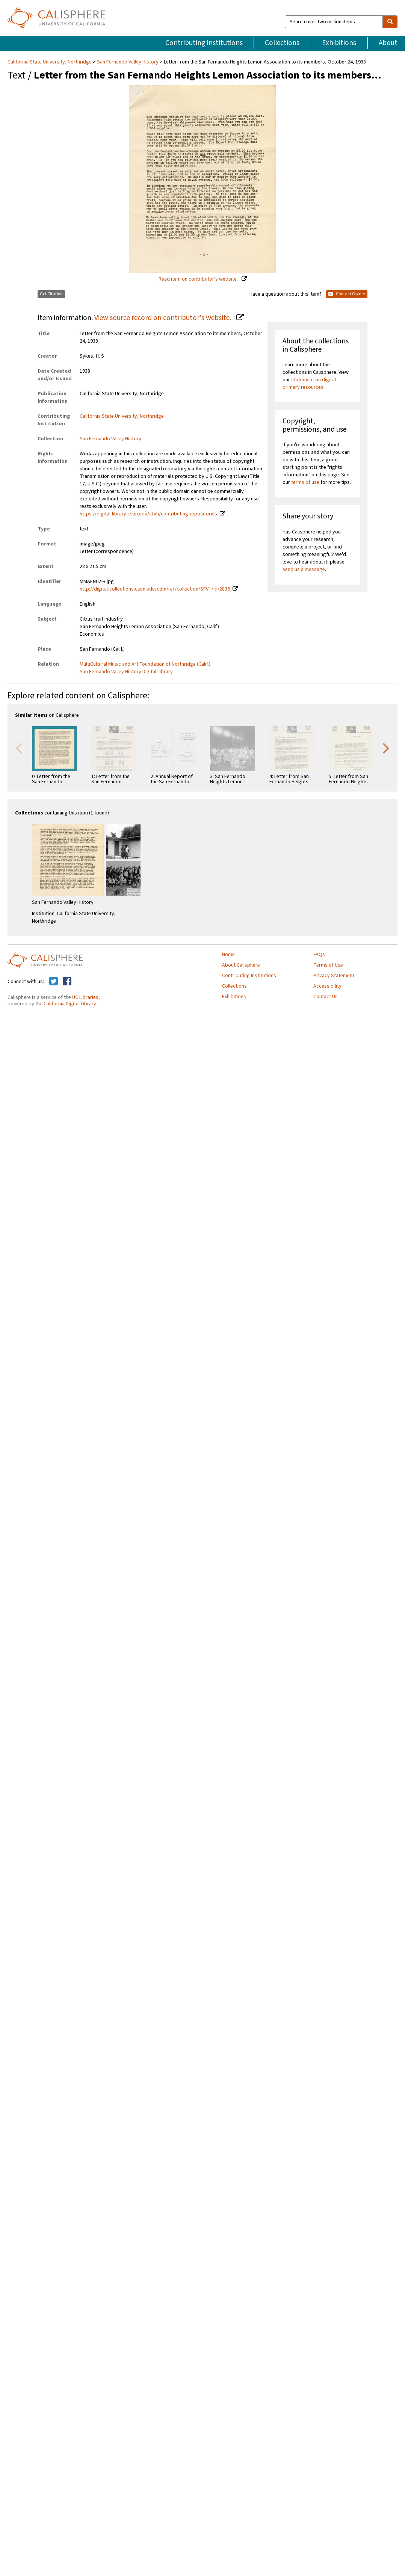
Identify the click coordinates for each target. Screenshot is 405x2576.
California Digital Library (70, 1004)
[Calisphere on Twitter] (53, 981)
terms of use (305, 482)
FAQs (319, 954)
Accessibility (327, 986)
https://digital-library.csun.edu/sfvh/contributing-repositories (148, 514)
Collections (282, 43)
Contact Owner (346, 294)
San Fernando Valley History (128, 62)
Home (228, 954)
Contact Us (325, 996)
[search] (389, 21)
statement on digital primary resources (309, 383)
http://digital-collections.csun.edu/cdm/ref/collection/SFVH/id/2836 (155, 589)
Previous (19, 747)
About (388, 43)
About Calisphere (241, 965)
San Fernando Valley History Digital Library (126, 671)
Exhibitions (339, 43)
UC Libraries (85, 997)
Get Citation (51, 294)
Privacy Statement (333, 975)
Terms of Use (328, 965)
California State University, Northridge (50, 62)
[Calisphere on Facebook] (67, 981)
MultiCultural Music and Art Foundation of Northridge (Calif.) (145, 664)
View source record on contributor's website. (163, 318)
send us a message (304, 569)
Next (386, 747)
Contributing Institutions (204, 43)
